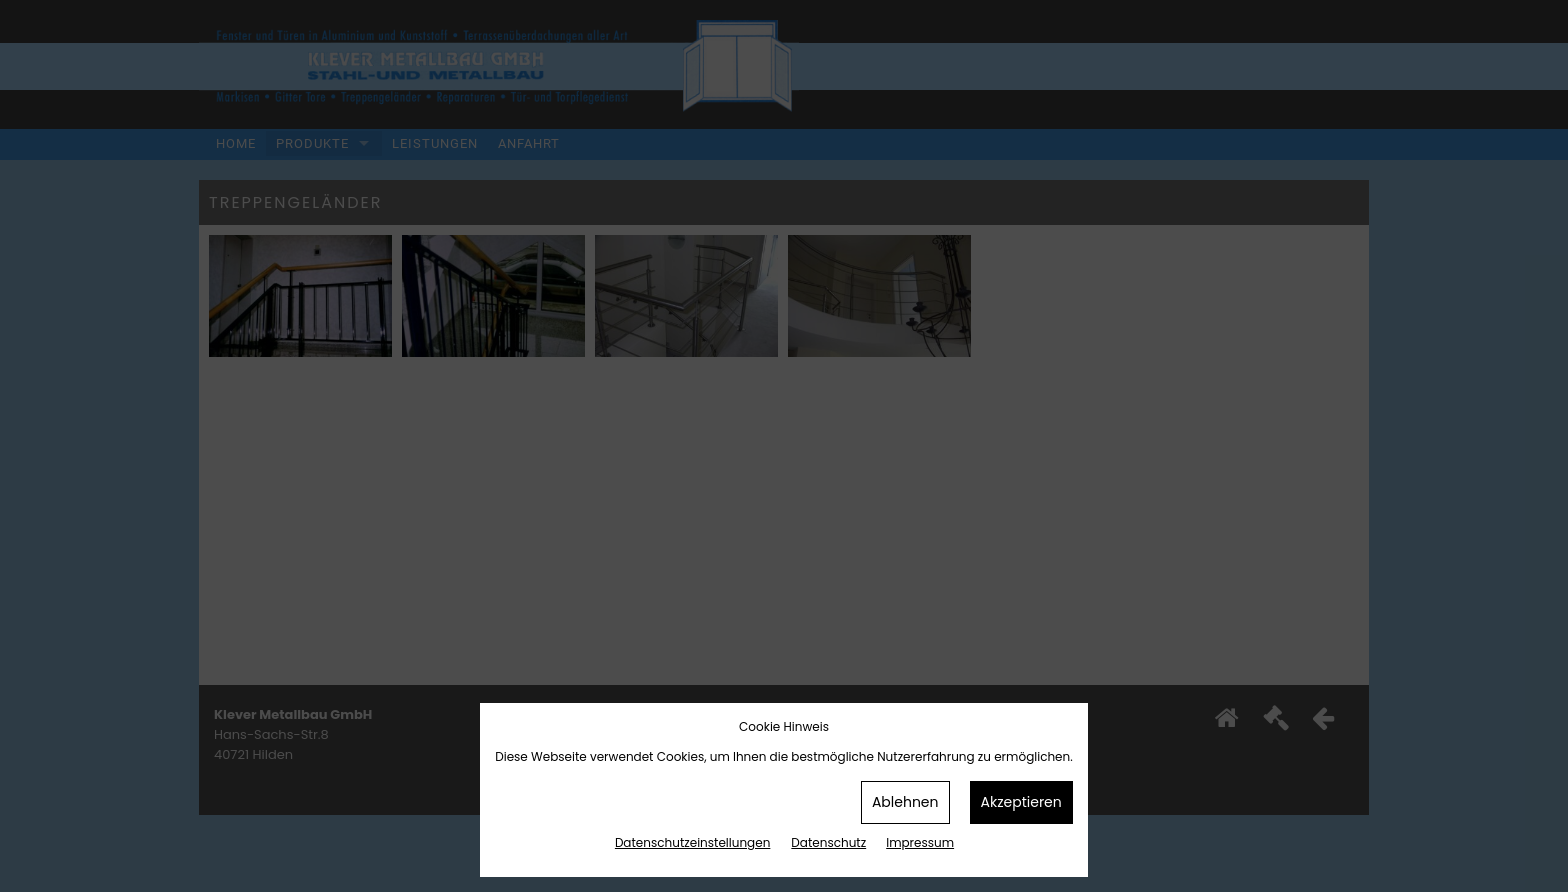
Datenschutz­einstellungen (692, 842)
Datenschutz (828, 842)
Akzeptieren (1021, 802)
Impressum (920, 842)
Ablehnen (905, 802)
